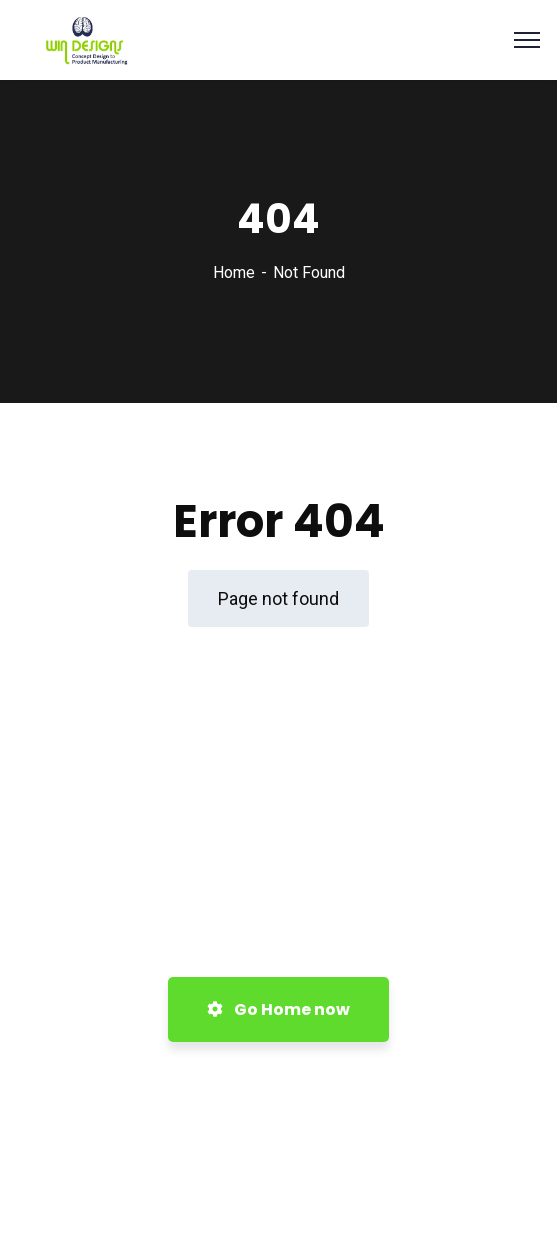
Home (234, 272)
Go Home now (278, 1009)
